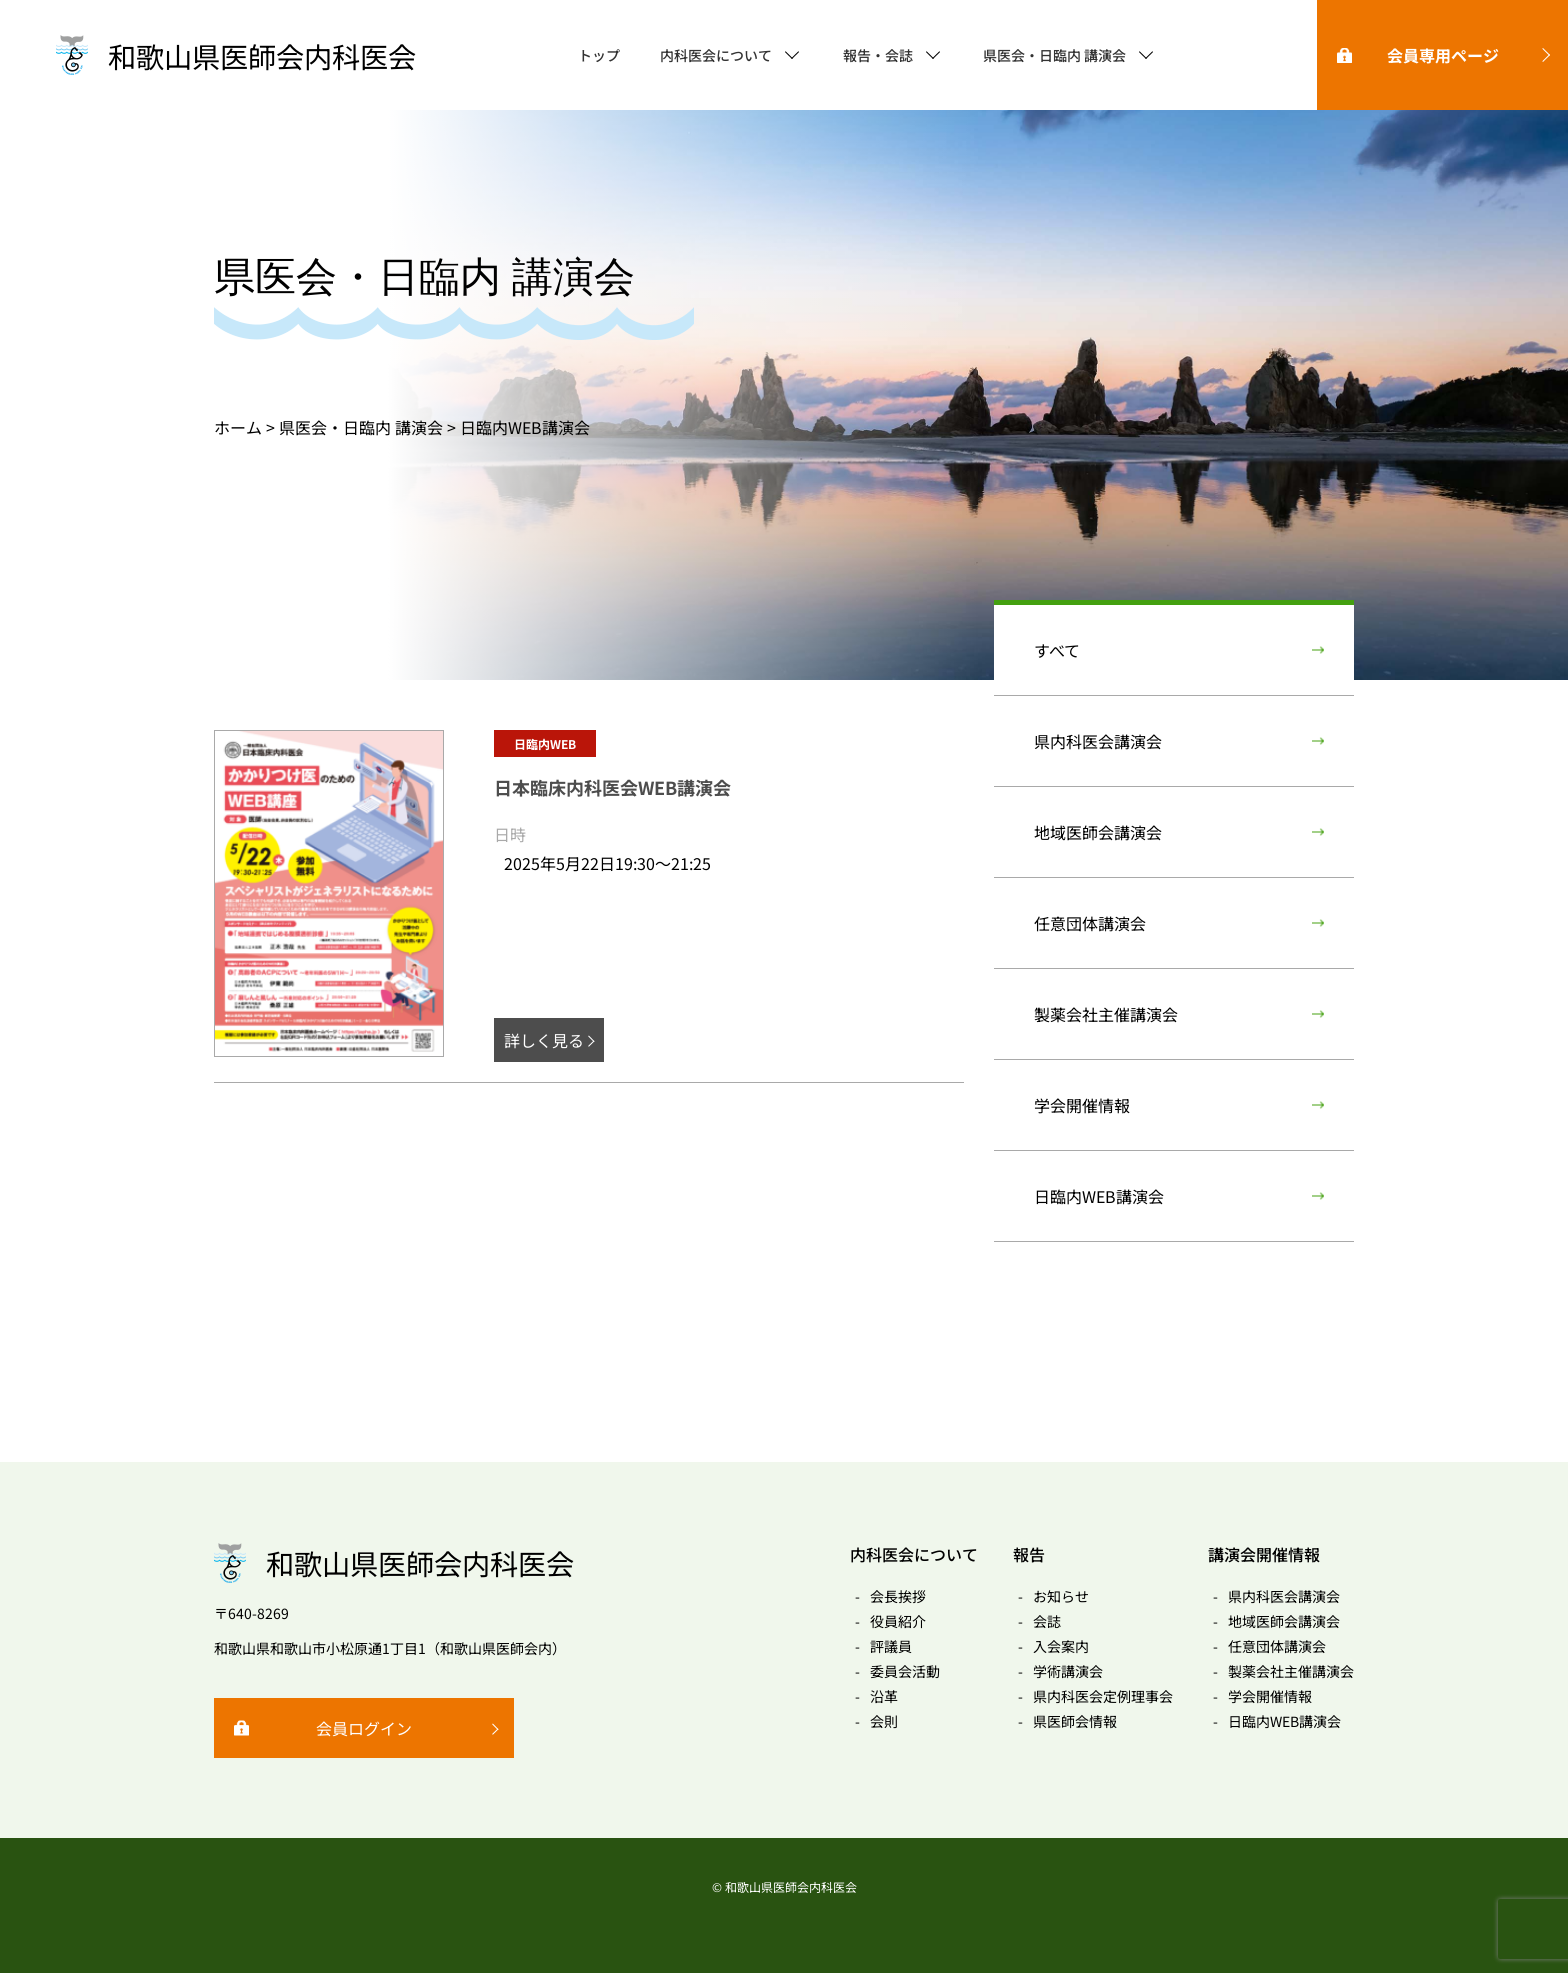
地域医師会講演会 (1098, 832)
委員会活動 (905, 1671)
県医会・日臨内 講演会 (1054, 55)
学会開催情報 (1082, 1105)
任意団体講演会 (1090, 923)
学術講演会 (1068, 1671)
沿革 (884, 1696)
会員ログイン (364, 1728)
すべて (1057, 650)
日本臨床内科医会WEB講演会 (612, 787)
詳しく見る (544, 1040)
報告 (1029, 1554)
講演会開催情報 (1264, 1554)
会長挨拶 (898, 1596)
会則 (884, 1721)
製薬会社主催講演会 (1106, 1014)
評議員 (891, 1646)
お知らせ (1061, 1596)
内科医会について (716, 55)
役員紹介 (898, 1621)
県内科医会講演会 (1098, 741)
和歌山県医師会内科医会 (262, 55)
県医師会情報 (1075, 1721)
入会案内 (1061, 1646)
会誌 (1047, 1621)
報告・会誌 (878, 55)
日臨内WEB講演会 (1099, 1196)
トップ (599, 55)
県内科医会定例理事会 (1103, 1696)
